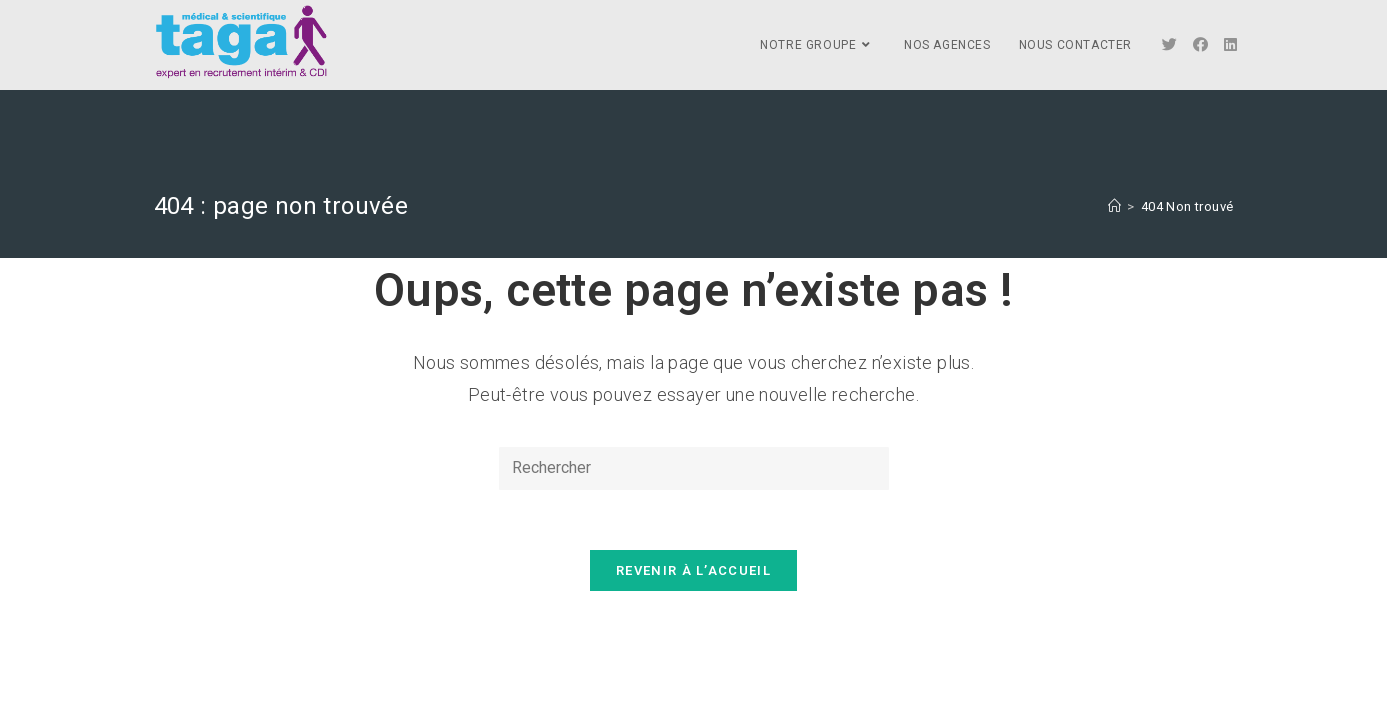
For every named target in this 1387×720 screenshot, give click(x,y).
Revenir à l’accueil (693, 570)
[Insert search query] (694, 468)
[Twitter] (1169, 45)
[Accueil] (1114, 206)
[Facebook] (1200, 45)
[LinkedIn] (1230, 45)
